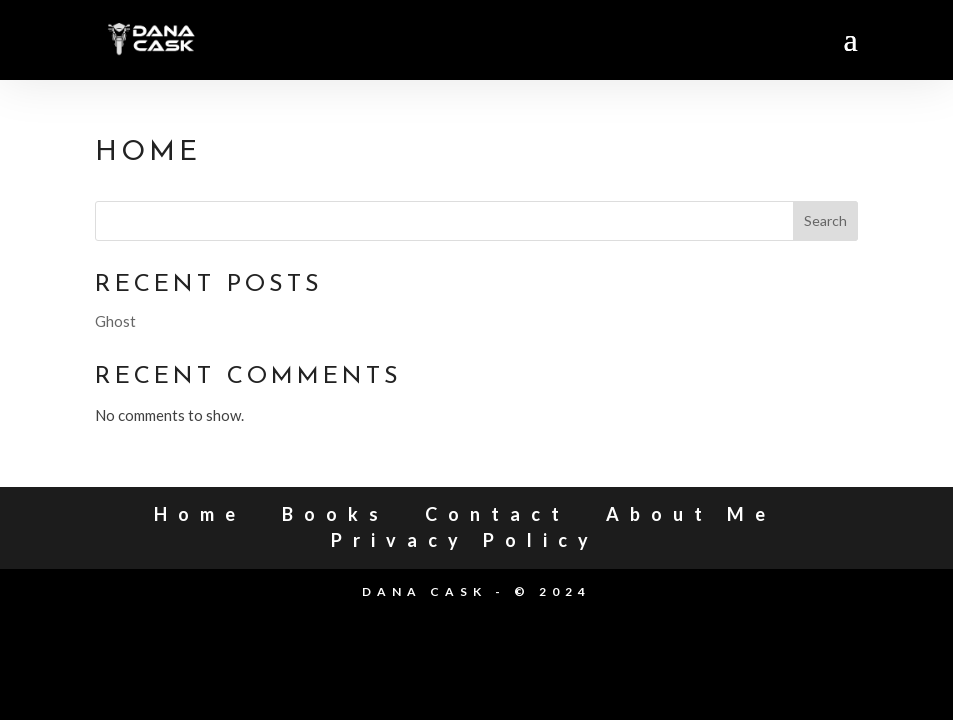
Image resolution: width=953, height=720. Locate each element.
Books (335, 514)
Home (200, 514)
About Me (691, 514)
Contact (497, 514)
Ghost (115, 321)
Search (825, 220)
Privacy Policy (465, 540)
